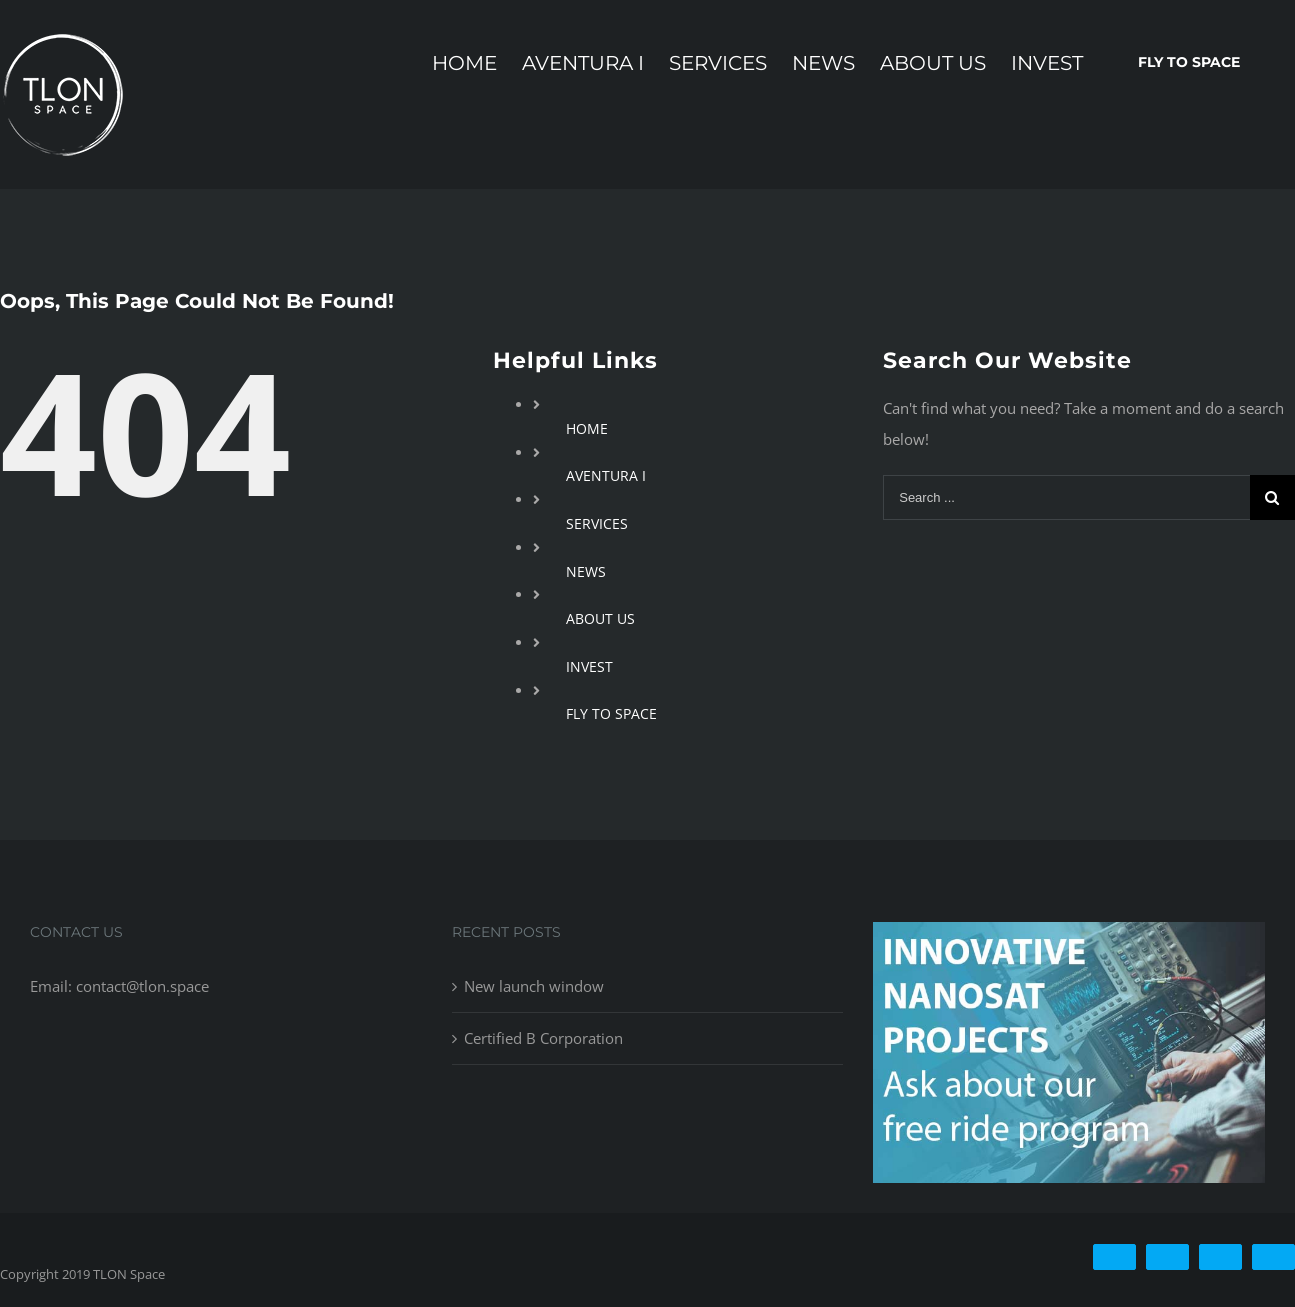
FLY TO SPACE (611, 713)
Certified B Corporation (543, 1038)
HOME (587, 428)
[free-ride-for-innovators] (1069, 937)
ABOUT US (600, 618)
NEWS (586, 571)
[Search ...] (1066, 497)
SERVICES (597, 523)
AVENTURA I (606, 475)
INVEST (589, 666)
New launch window (534, 986)
